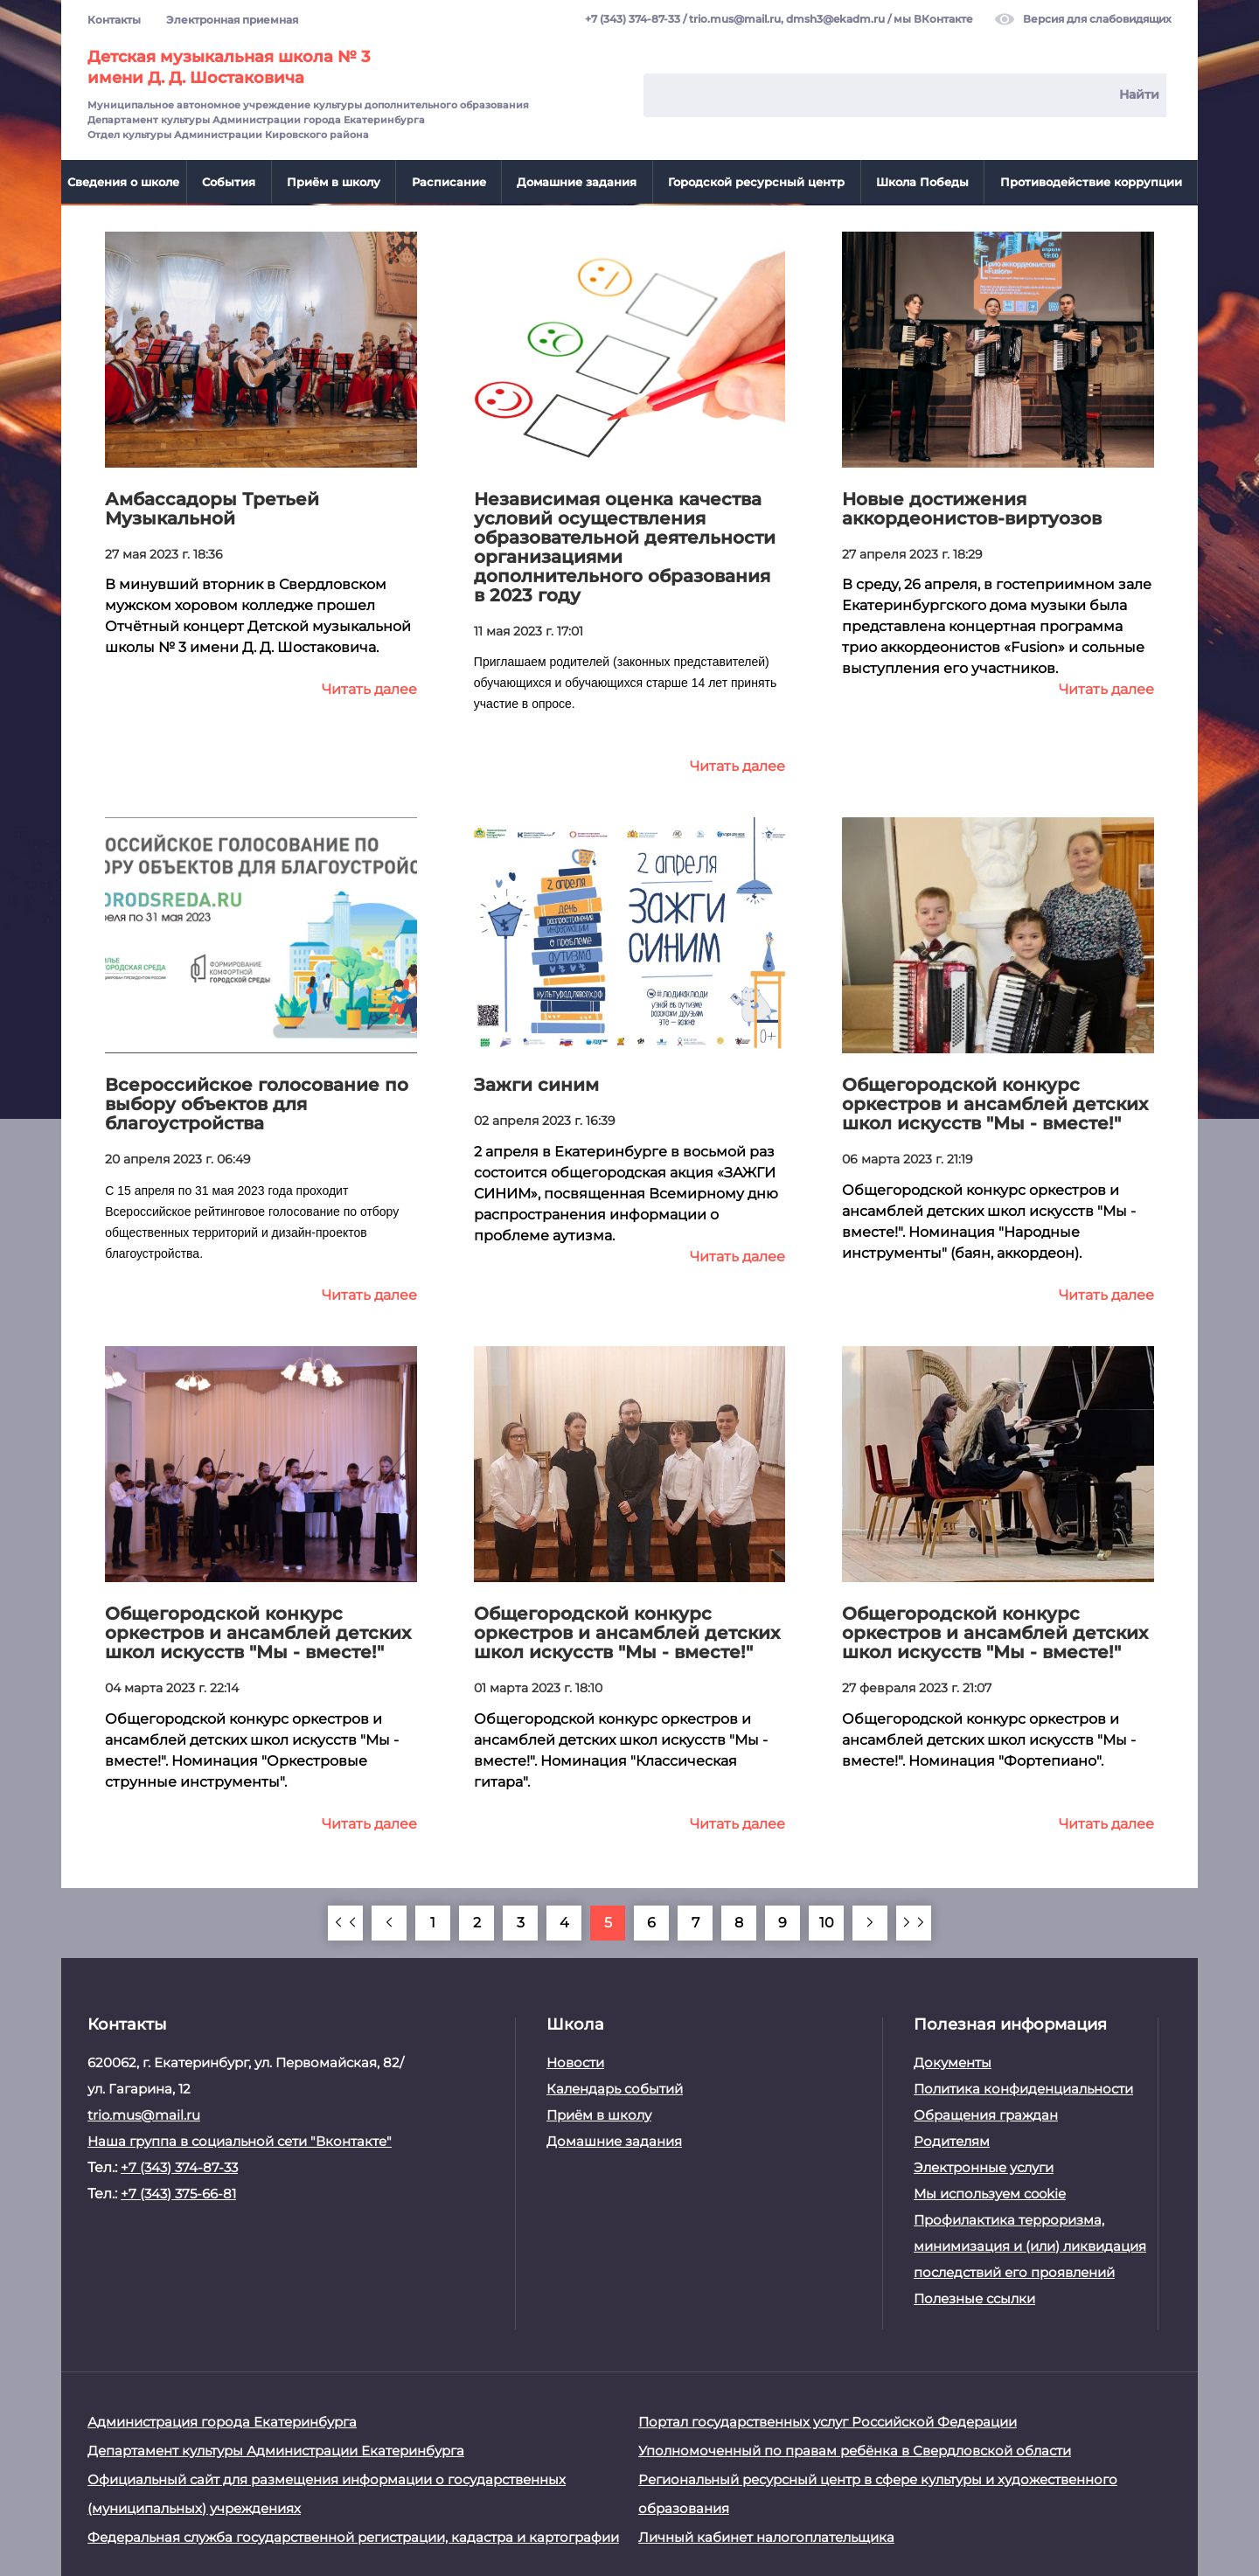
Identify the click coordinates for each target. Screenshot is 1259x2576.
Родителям (952, 2139)
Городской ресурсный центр (756, 182)
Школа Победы (922, 182)
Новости (575, 2060)
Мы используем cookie (990, 2192)
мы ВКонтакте (933, 19)
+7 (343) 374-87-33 (632, 19)
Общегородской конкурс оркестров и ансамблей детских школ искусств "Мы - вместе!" (995, 1103)
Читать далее (369, 688)
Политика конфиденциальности (1023, 2087)
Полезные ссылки (974, 2296)
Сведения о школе (123, 182)
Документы (952, 2060)
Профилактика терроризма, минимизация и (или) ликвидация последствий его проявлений (1030, 2244)
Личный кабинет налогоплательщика (766, 2535)
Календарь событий (614, 2087)
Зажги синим (536, 1084)
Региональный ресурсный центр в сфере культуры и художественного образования (877, 2492)
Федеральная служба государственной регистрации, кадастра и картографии (353, 2535)
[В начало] (345, 1921)
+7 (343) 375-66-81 (178, 2192)
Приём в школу (333, 182)
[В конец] (913, 1921)
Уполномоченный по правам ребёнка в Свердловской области (854, 2449)
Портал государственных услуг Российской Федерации (827, 2420)
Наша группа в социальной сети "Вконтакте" (239, 2139)
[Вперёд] (869, 1921)
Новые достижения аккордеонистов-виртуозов (972, 507)
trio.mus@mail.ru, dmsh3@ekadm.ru (787, 19)
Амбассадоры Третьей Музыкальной (212, 507)
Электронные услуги (984, 2165)
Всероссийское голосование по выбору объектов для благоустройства (256, 1103)
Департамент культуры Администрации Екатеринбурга (275, 2449)
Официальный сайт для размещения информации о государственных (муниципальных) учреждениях (326, 2492)
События (228, 182)
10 (826, 1921)
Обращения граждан (986, 2113)
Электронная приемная (232, 19)
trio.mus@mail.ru (143, 2113)
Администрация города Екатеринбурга (222, 2420)
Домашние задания (576, 182)
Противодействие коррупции (1091, 182)
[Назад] (389, 1921)
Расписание (449, 182)
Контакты (114, 19)
